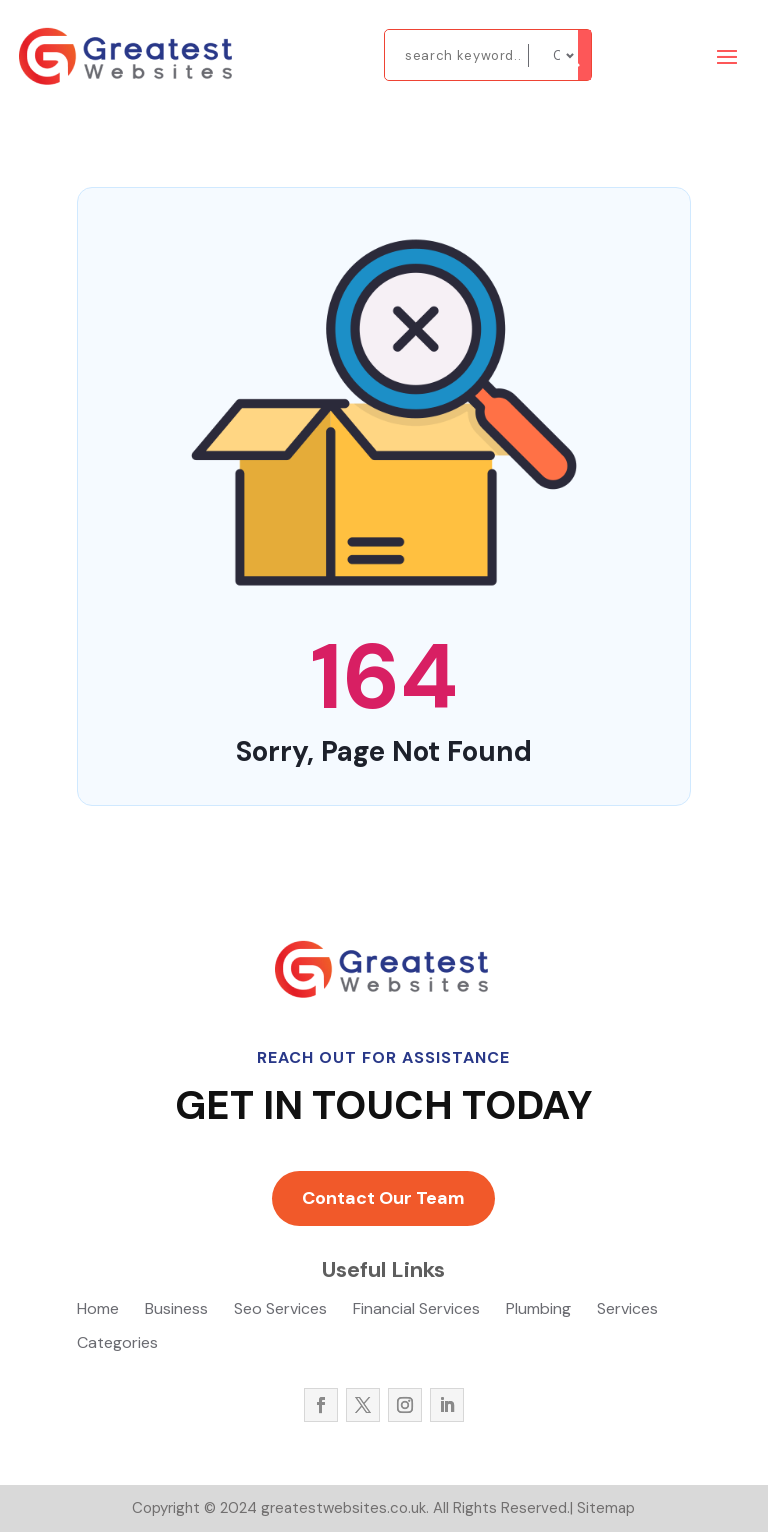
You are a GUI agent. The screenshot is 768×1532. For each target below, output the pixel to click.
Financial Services (416, 1310)
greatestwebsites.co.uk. (343, 1508)
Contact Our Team (383, 1198)
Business (176, 1310)
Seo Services (280, 1310)
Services (627, 1310)
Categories (117, 1344)
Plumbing (538, 1310)
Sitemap (606, 1508)
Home (98, 1310)
